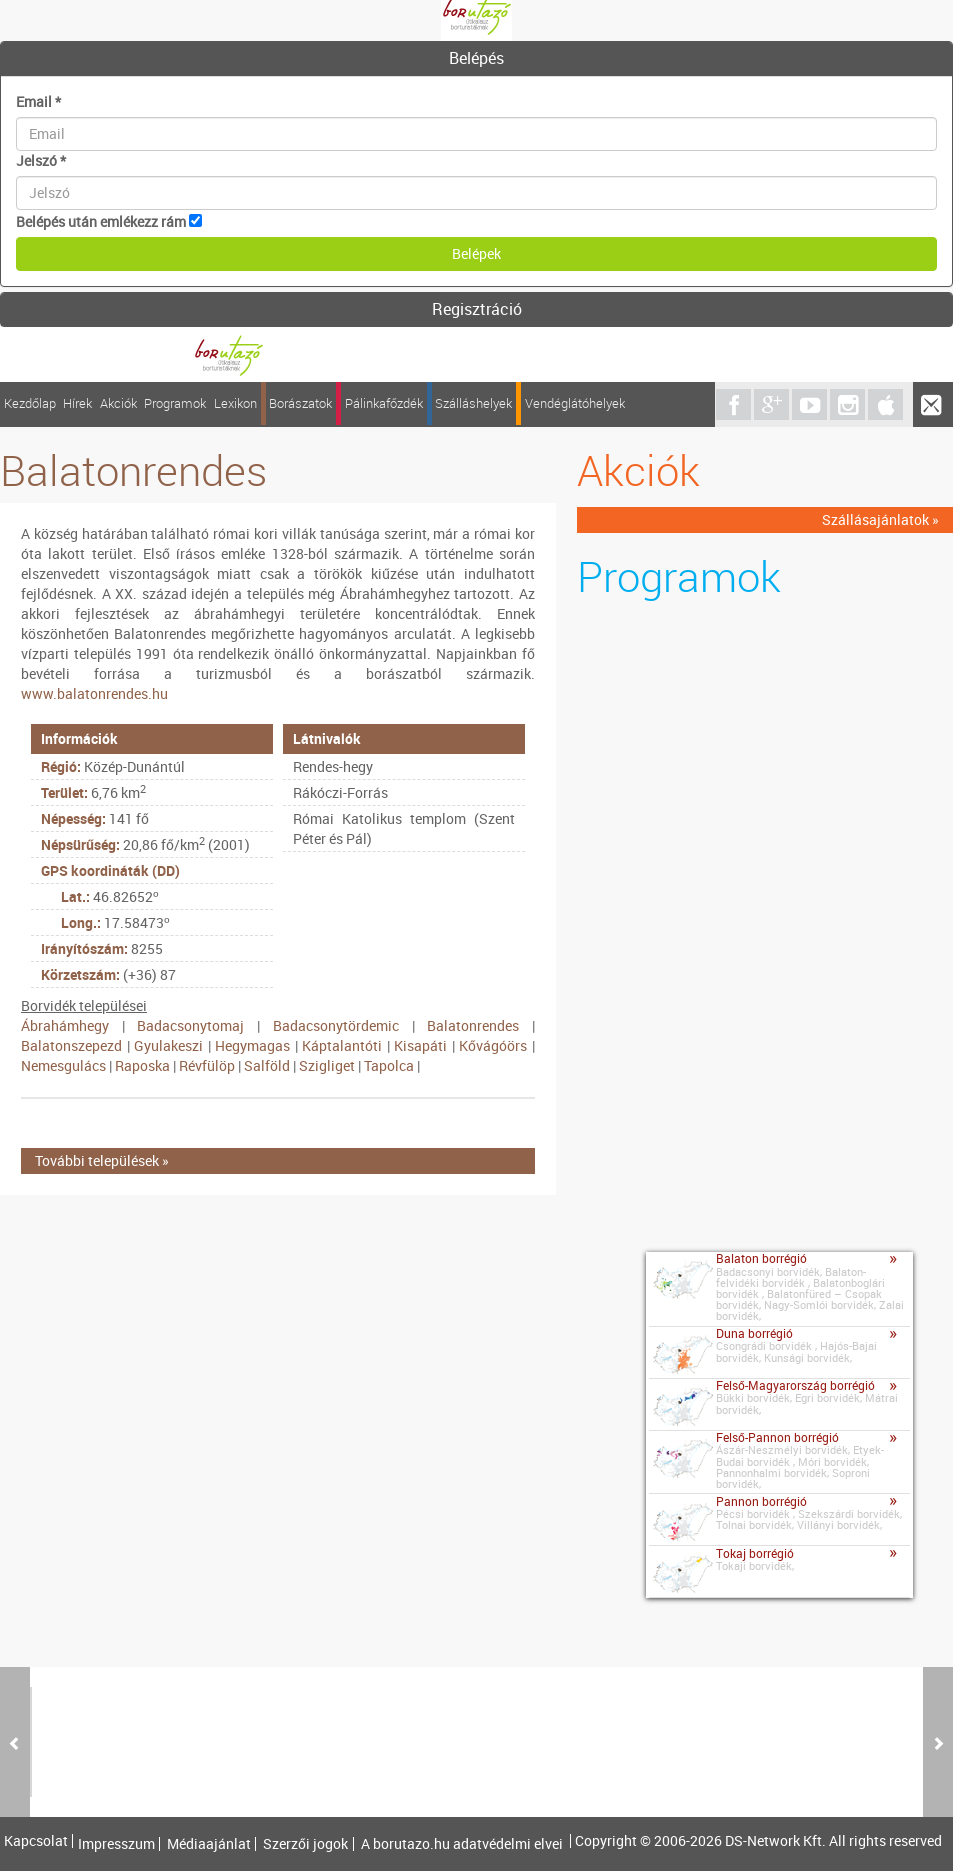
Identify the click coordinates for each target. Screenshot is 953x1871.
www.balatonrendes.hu (94, 693)
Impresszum (116, 1844)
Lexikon (235, 403)
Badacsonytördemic (336, 1025)
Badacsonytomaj (190, 1025)
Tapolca (389, 1065)
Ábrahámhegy (65, 1025)
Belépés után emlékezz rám (101, 221)
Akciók (118, 403)
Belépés (476, 58)
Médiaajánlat (209, 1844)
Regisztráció (477, 309)
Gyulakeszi (168, 1045)
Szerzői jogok (305, 1844)
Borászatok (300, 403)
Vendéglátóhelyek (575, 403)
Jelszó (41, 160)
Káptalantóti (342, 1045)
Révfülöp (207, 1065)
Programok (175, 403)
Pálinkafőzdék (384, 403)
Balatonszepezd (71, 1045)
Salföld (267, 1065)
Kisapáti (420, 1045)
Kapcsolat (36, 1841)
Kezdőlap (30, 403)
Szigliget (327, 1065)
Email (38, 101)
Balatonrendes (473, 1025)
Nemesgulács (63, 1065)
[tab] (476, 59)
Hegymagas (252, 1045)
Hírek (77, 403)
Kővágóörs (493, 1045)
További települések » (102, 1160)
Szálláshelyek (473, 403)
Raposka (142, 1065)
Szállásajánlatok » (880, 519)
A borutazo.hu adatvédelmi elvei (462, 1844)
